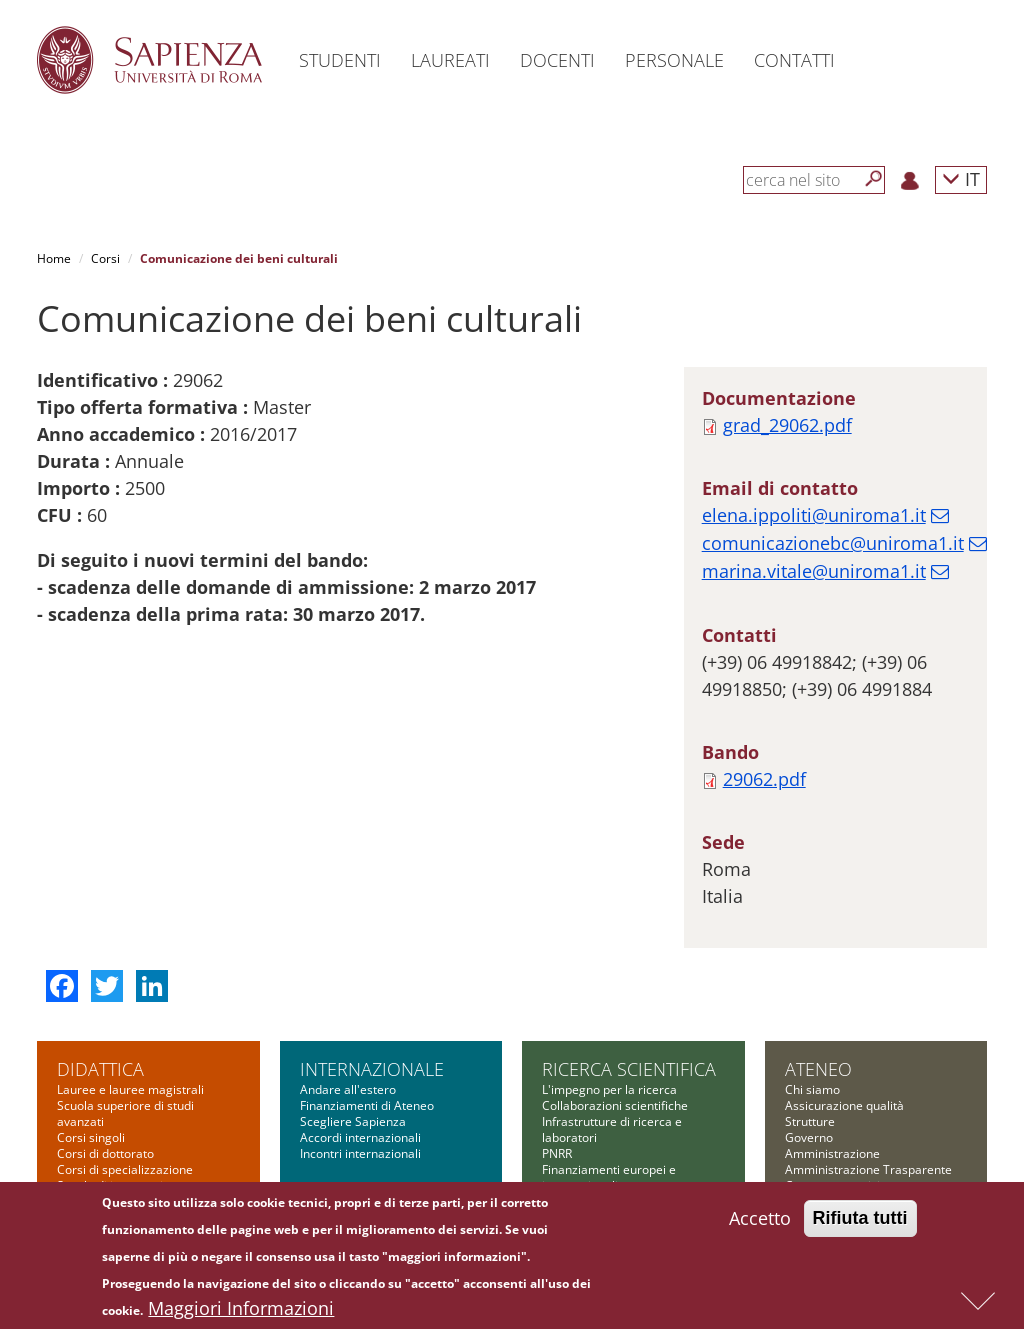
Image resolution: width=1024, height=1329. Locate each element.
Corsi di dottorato (105, 1052)
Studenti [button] (340, 60)
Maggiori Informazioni (241, 1310)
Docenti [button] (557, 60)
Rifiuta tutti (860, 1220)
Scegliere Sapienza (353, 1020)
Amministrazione (832, 1052)
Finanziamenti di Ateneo (367, 1004)
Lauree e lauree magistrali (130, 988)
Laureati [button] (450, 60)
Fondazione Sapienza (844, 1116)
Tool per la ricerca (592, 1148)
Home (54, 258)
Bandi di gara (822, 1132)
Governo (809, 1036)
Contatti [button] (794, 60)
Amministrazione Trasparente (868, 1068)
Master (77, 1116)
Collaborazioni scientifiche (615, 1004)
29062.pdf (764, 678)
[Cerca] (874, 179)
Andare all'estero (348, 988)
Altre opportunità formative (133, 1180)
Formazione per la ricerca (613, 1164)
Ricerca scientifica (629, 968)
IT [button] (961, 178)
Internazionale (372, 968)
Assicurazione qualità (844, 1004)
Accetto (760, 1220)
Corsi (105, 258)
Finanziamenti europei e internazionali (609, 1076)
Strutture (810, 1020)
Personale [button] (674, 60)
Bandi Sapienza (585, 1132)
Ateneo (818, 968)
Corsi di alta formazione (123, 1132)
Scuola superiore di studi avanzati (125, 1012)
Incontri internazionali (360, 1052)
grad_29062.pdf (787, 324)
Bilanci (803, 1164)
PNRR (557, 1052)
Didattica (100, 968)
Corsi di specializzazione (125, 1068)
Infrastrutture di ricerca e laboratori (612, 1028)
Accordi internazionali (360, 1036)
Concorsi (809, 1148)
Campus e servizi (832, 1084)
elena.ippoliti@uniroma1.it (814, 414)
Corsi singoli (91, 1036)
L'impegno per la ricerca (609, 988)
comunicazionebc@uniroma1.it (833, 442)
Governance (576, 1180)
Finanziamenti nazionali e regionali (612, 1108)
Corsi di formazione (111, 1148)
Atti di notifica (823, 1180)
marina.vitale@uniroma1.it (814, 470)
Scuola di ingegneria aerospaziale (113, 1092)
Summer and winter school (131, 1164)
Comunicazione (828, 1100)
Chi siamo (812, 988)
